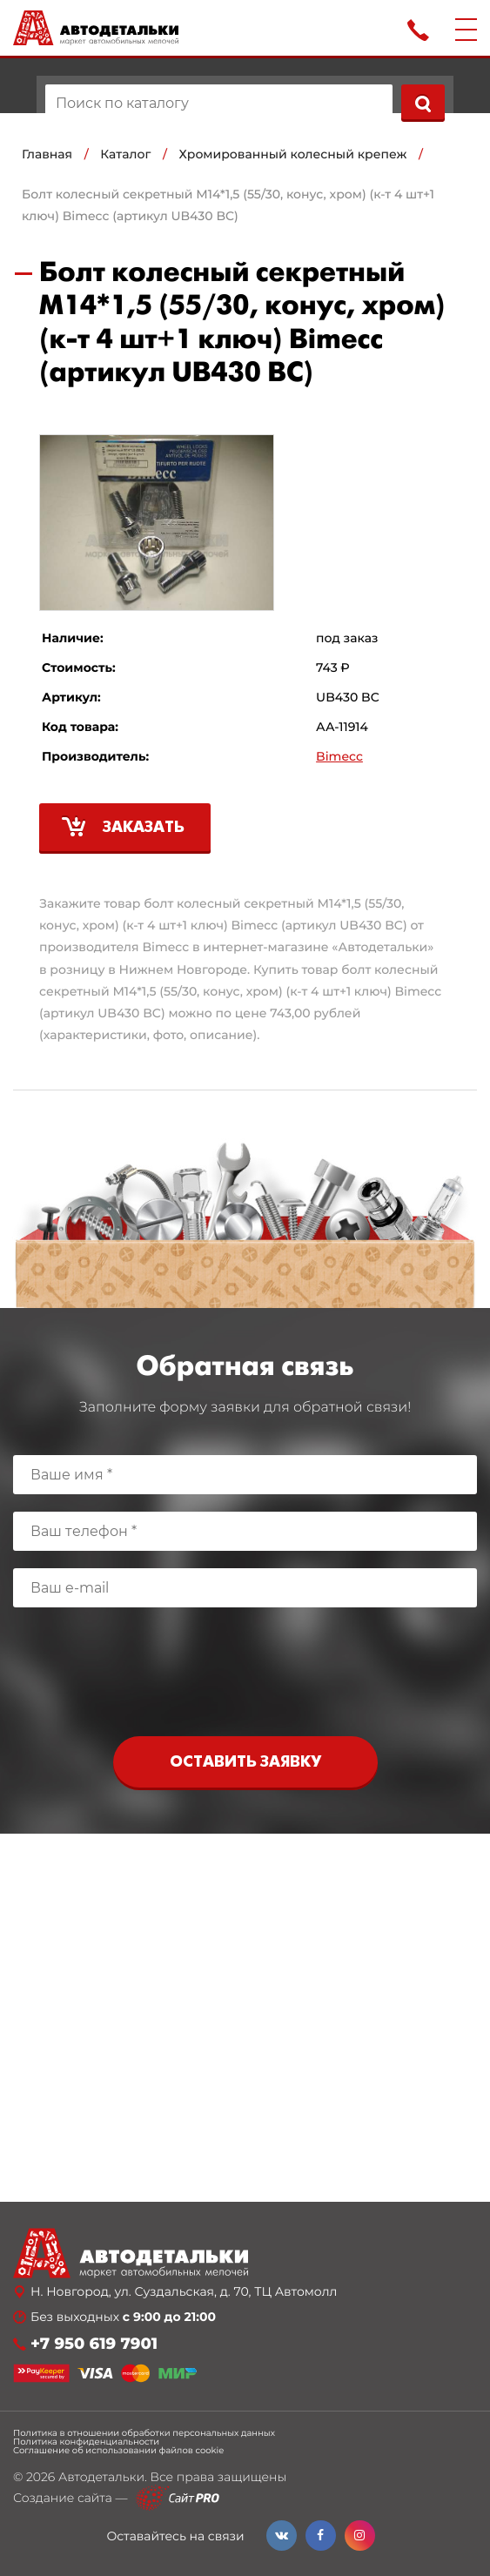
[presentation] (245, 1676)
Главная (47, 154)
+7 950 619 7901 (94, 2344)
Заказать (144, 828)
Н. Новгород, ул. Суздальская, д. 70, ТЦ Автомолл (183, 2291)
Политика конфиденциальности (86, 2442)
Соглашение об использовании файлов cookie (118, 2450)
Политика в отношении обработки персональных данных (144, 2433)
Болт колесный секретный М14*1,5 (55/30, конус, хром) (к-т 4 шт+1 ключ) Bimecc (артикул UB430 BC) (228, 205)
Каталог (125, 154)
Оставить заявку (245, 1762)
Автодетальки (101, 2477)
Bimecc (339, 756)
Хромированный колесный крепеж (293, 154)
